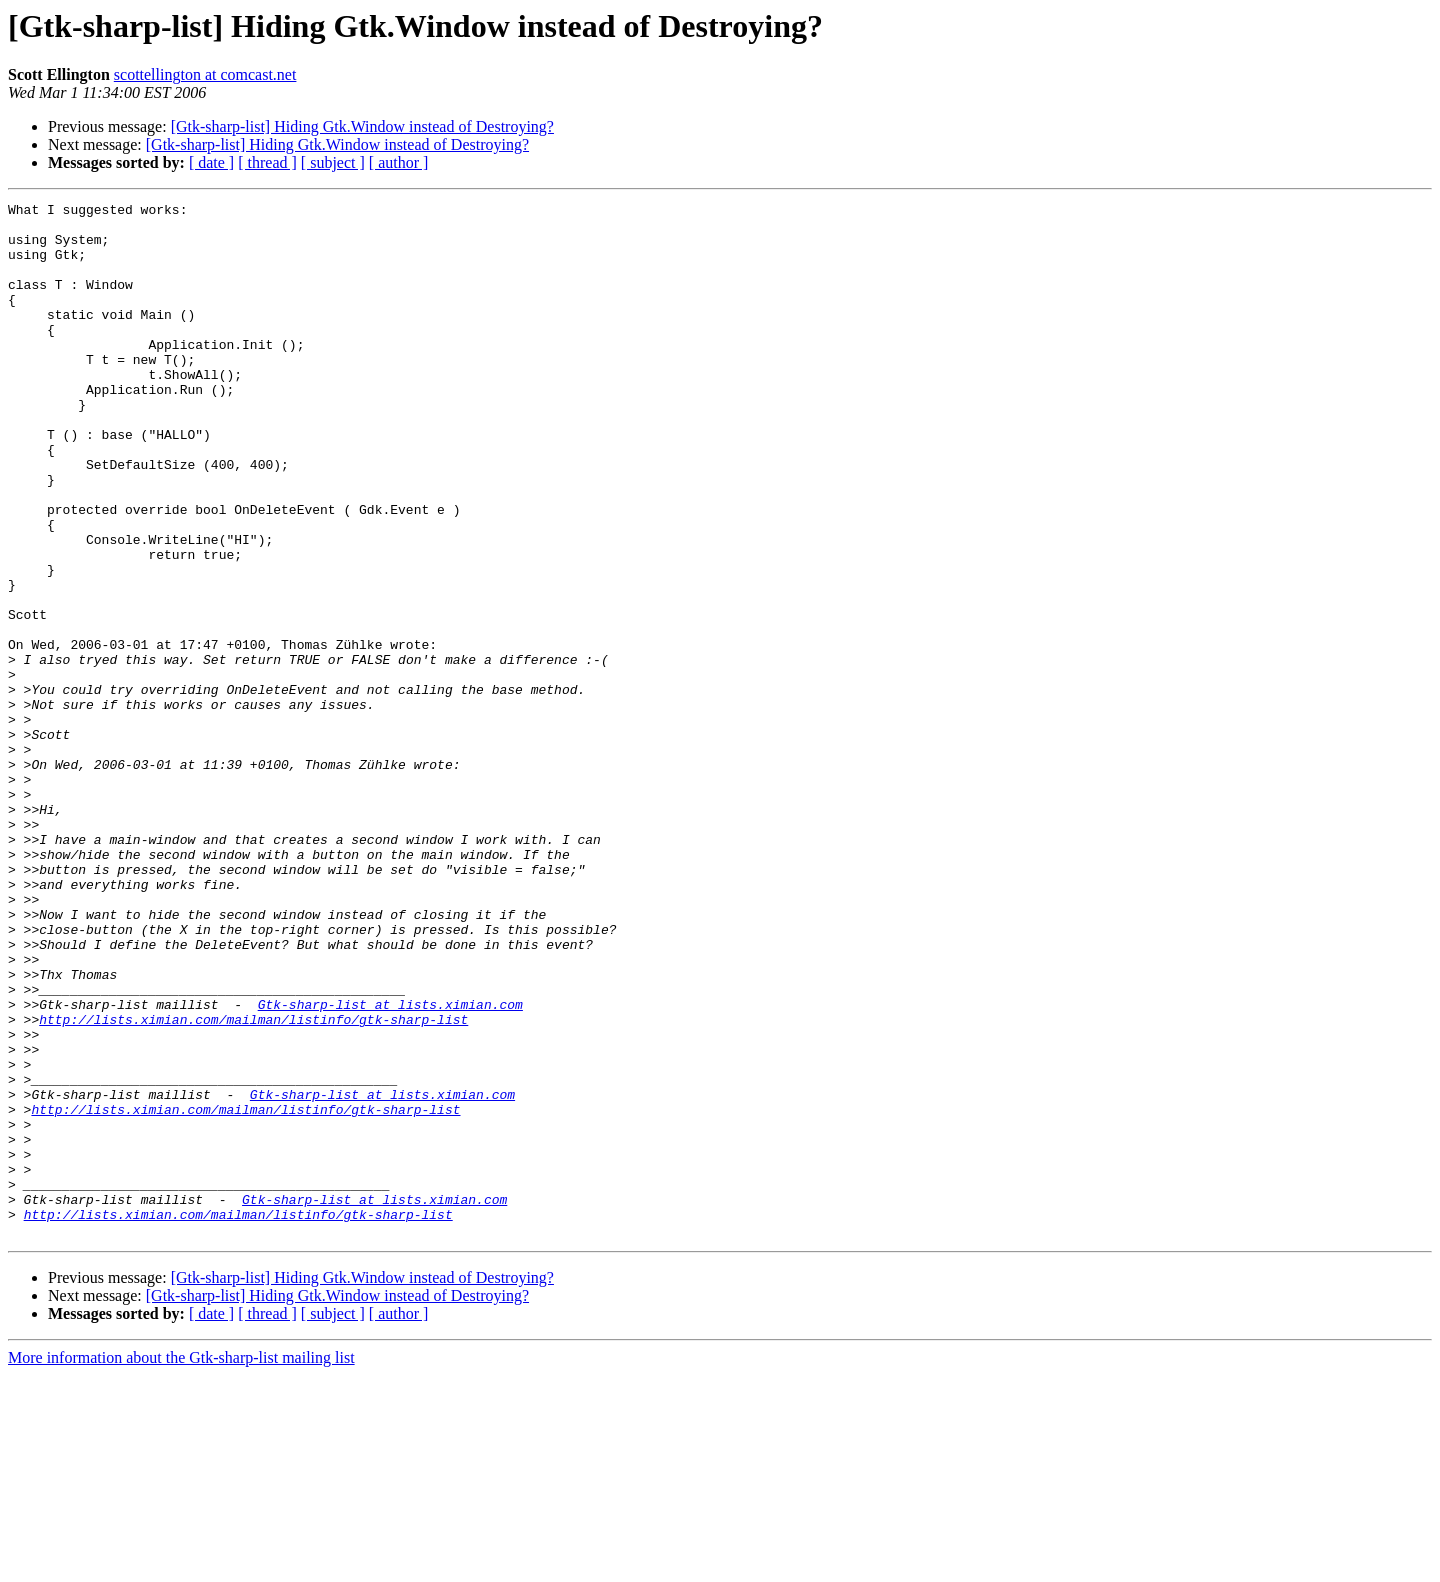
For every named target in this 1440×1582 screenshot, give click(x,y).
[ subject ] (333, 162)
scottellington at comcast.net (205, 74)
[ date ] (211, 162)
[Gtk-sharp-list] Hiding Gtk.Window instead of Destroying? (362, 126)
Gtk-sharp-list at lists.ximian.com (390, 1166)
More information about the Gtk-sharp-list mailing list (181, 1564)
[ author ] (399, 162)
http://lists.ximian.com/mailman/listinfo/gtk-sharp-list (253, 1184)
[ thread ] (267, 162)
